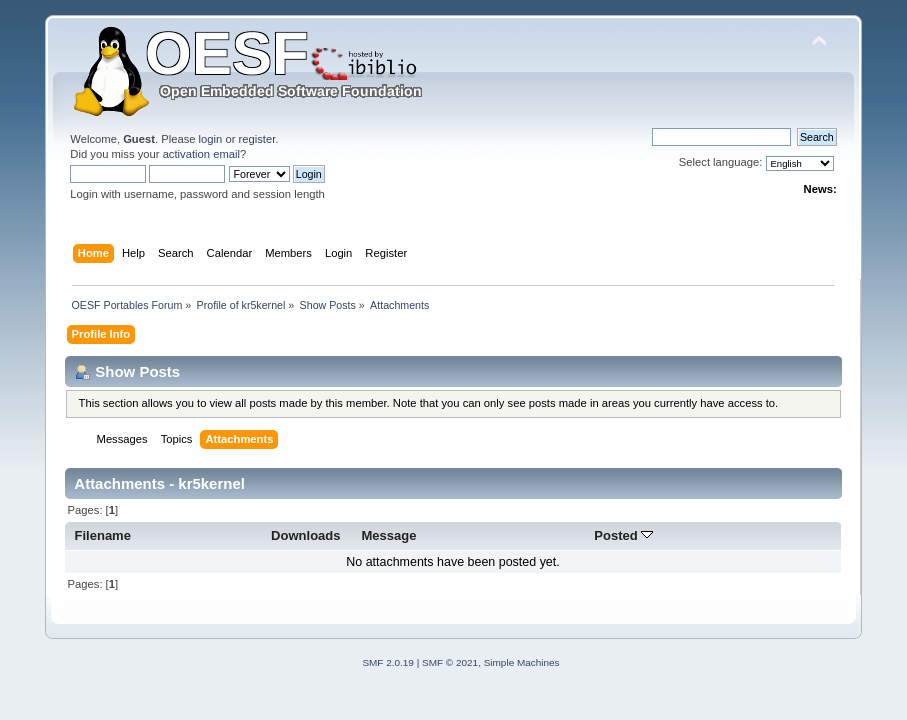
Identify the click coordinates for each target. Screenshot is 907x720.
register (257, 139)
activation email (201, 154)
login (211, 139)
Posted (623, 535)
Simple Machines (522, 662)
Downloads (306, 535)
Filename (102, 535)
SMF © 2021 (450, 662)
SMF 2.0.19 (388, 662)
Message (389, 535)
